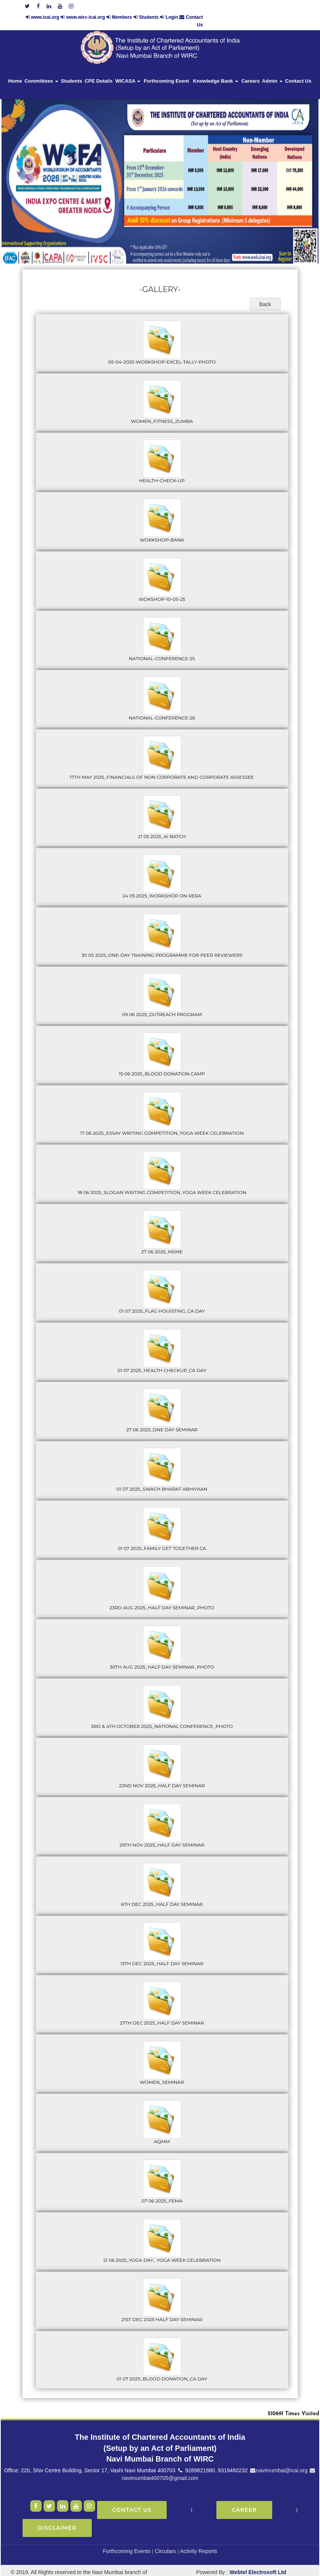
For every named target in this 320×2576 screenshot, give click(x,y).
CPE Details (98, 69)
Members (216, 5)
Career (244, 2497)
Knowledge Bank (215, 69)
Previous (29, 164)
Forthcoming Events (127, 2539)
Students (243, 5)
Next (288, 164)
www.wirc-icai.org (181, 5)
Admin (272, 69)
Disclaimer (57, 2515)
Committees (41, 69)
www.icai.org (140, 5)
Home (15, 69)
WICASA (127, 69)
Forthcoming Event (166, 69)
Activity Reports (198, 2539)
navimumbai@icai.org (278, 2458)
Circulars (165, 2539)
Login (266, 5)
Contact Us (298, 69)
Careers (250, 69)
